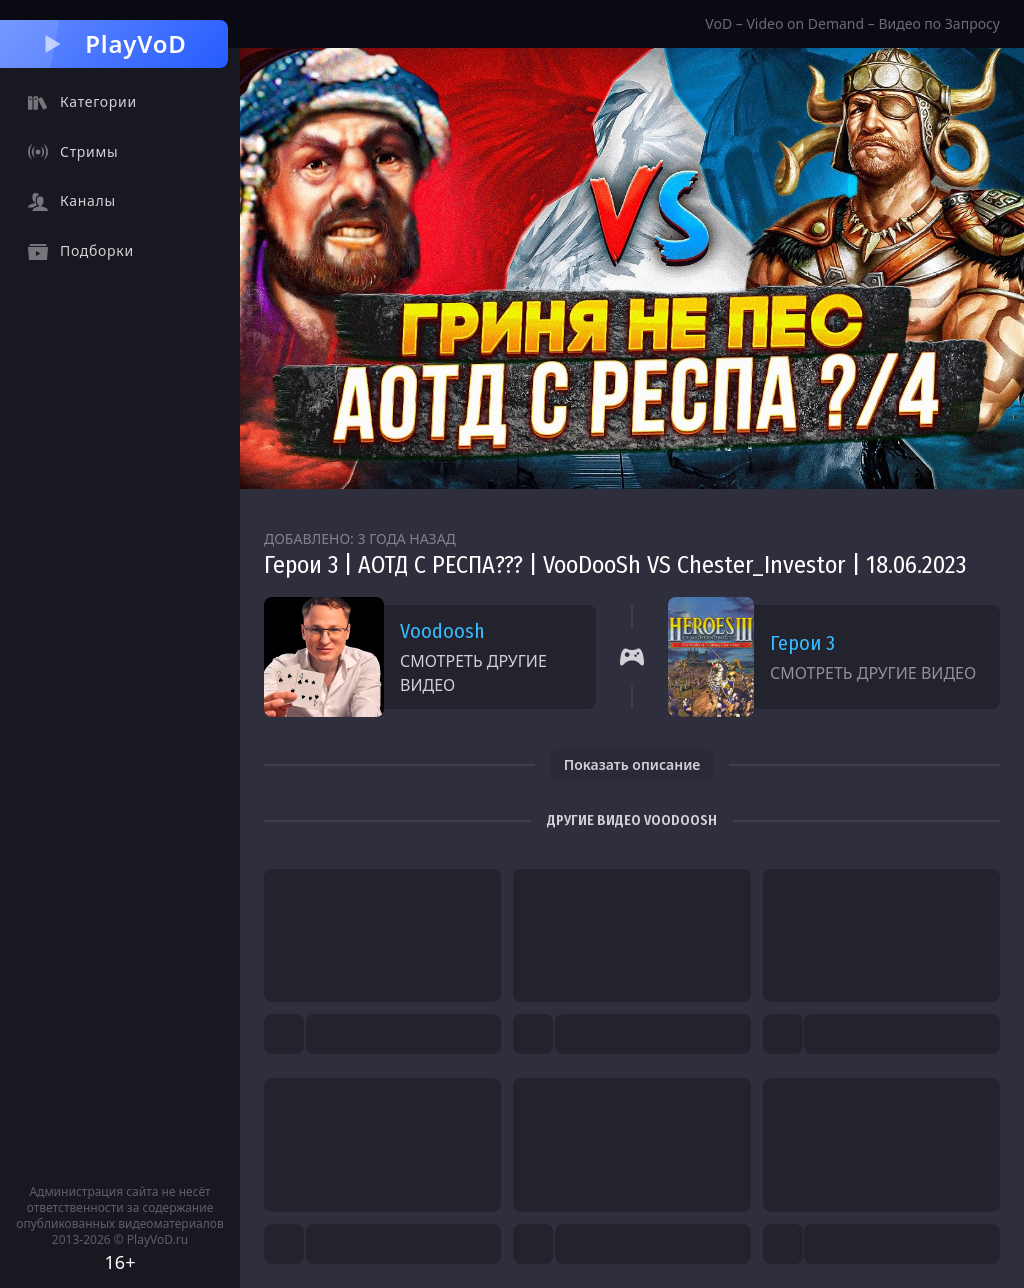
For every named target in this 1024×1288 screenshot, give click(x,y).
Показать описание (632, 764)
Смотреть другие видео (473, 673)
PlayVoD (113, 43)
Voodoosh (442, 631)
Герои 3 (802, 643)
